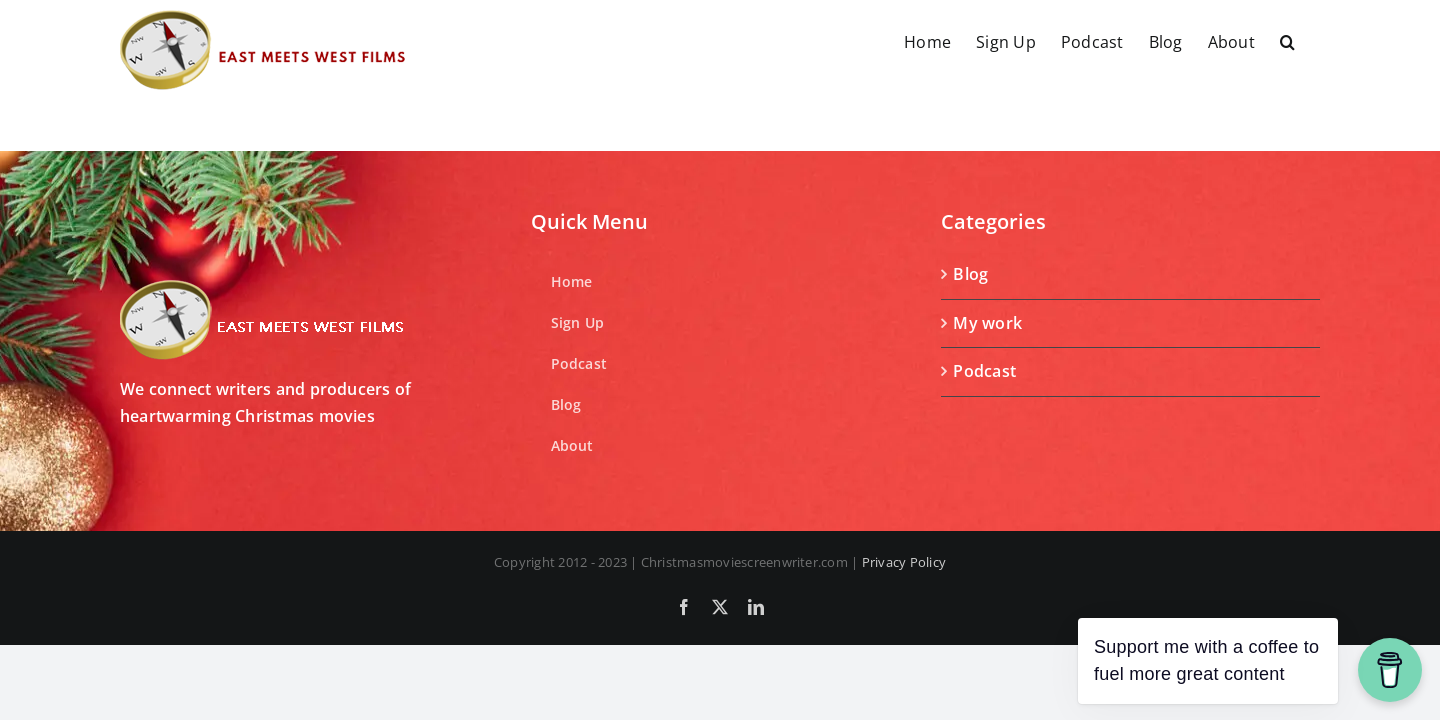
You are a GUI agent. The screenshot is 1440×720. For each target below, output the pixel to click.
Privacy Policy (904, 562)
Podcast (984, 371)
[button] (1312, 42)
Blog (970, 274)
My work (987, 323)
